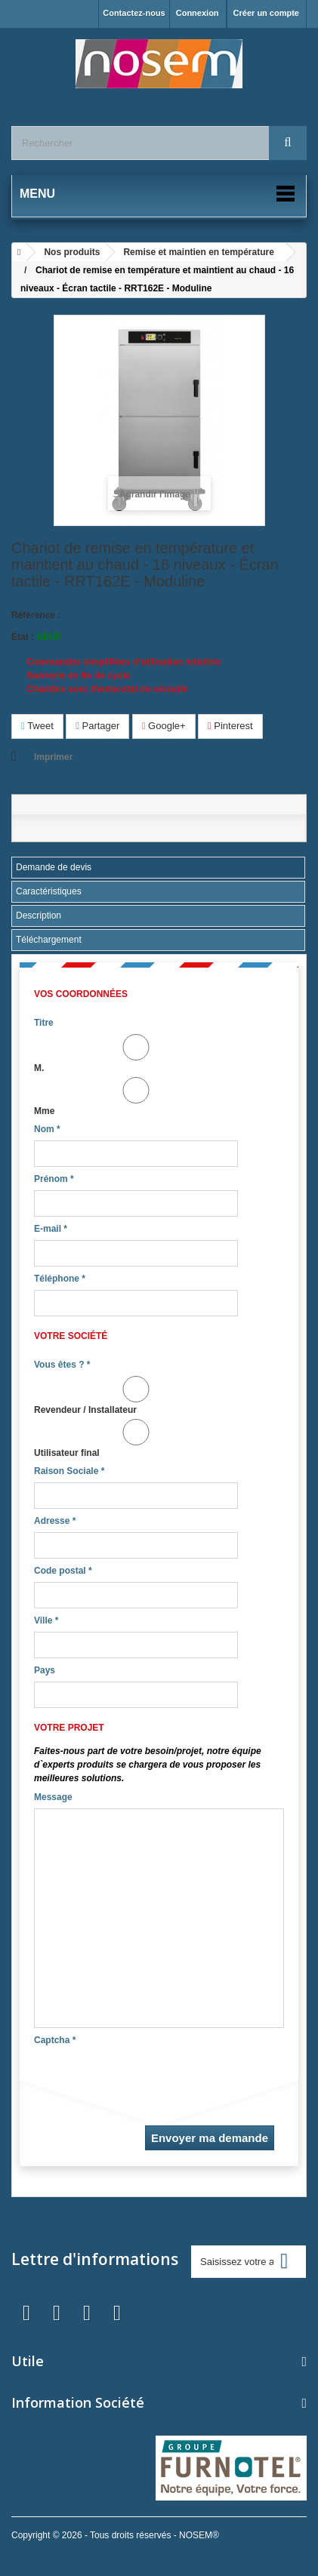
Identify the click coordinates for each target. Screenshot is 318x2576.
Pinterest (230, 725)
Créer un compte (266, 12)
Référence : (35, 615)
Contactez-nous (134, 12)
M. (136, 1053)
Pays (44, 1670)
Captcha (55, 2040)
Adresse (55, 1521)
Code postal (63, 1570)
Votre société (70, 1336)
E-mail (50, 1228)
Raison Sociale (69, 1471)
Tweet (37, 725)
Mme (136, 1096)
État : (22, 637)
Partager (97, 725)
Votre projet (69, 1727)
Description (38, 915)
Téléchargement (49, 939)
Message (53, 1797)
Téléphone (59, 1278)
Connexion (197, 12)
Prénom (54, 1179)
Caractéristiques (49, 891)
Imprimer (53, 757)
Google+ (164, 725)
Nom (47, 1129)
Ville (46, 1620)
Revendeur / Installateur (136, 1395)
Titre (44, 1022)
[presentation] (149, 2080)
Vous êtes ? (62, 1364)
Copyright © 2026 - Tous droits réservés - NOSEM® (115, 2535)
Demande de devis (53, 867)
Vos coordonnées (81, 994)
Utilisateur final (136, 1438)
